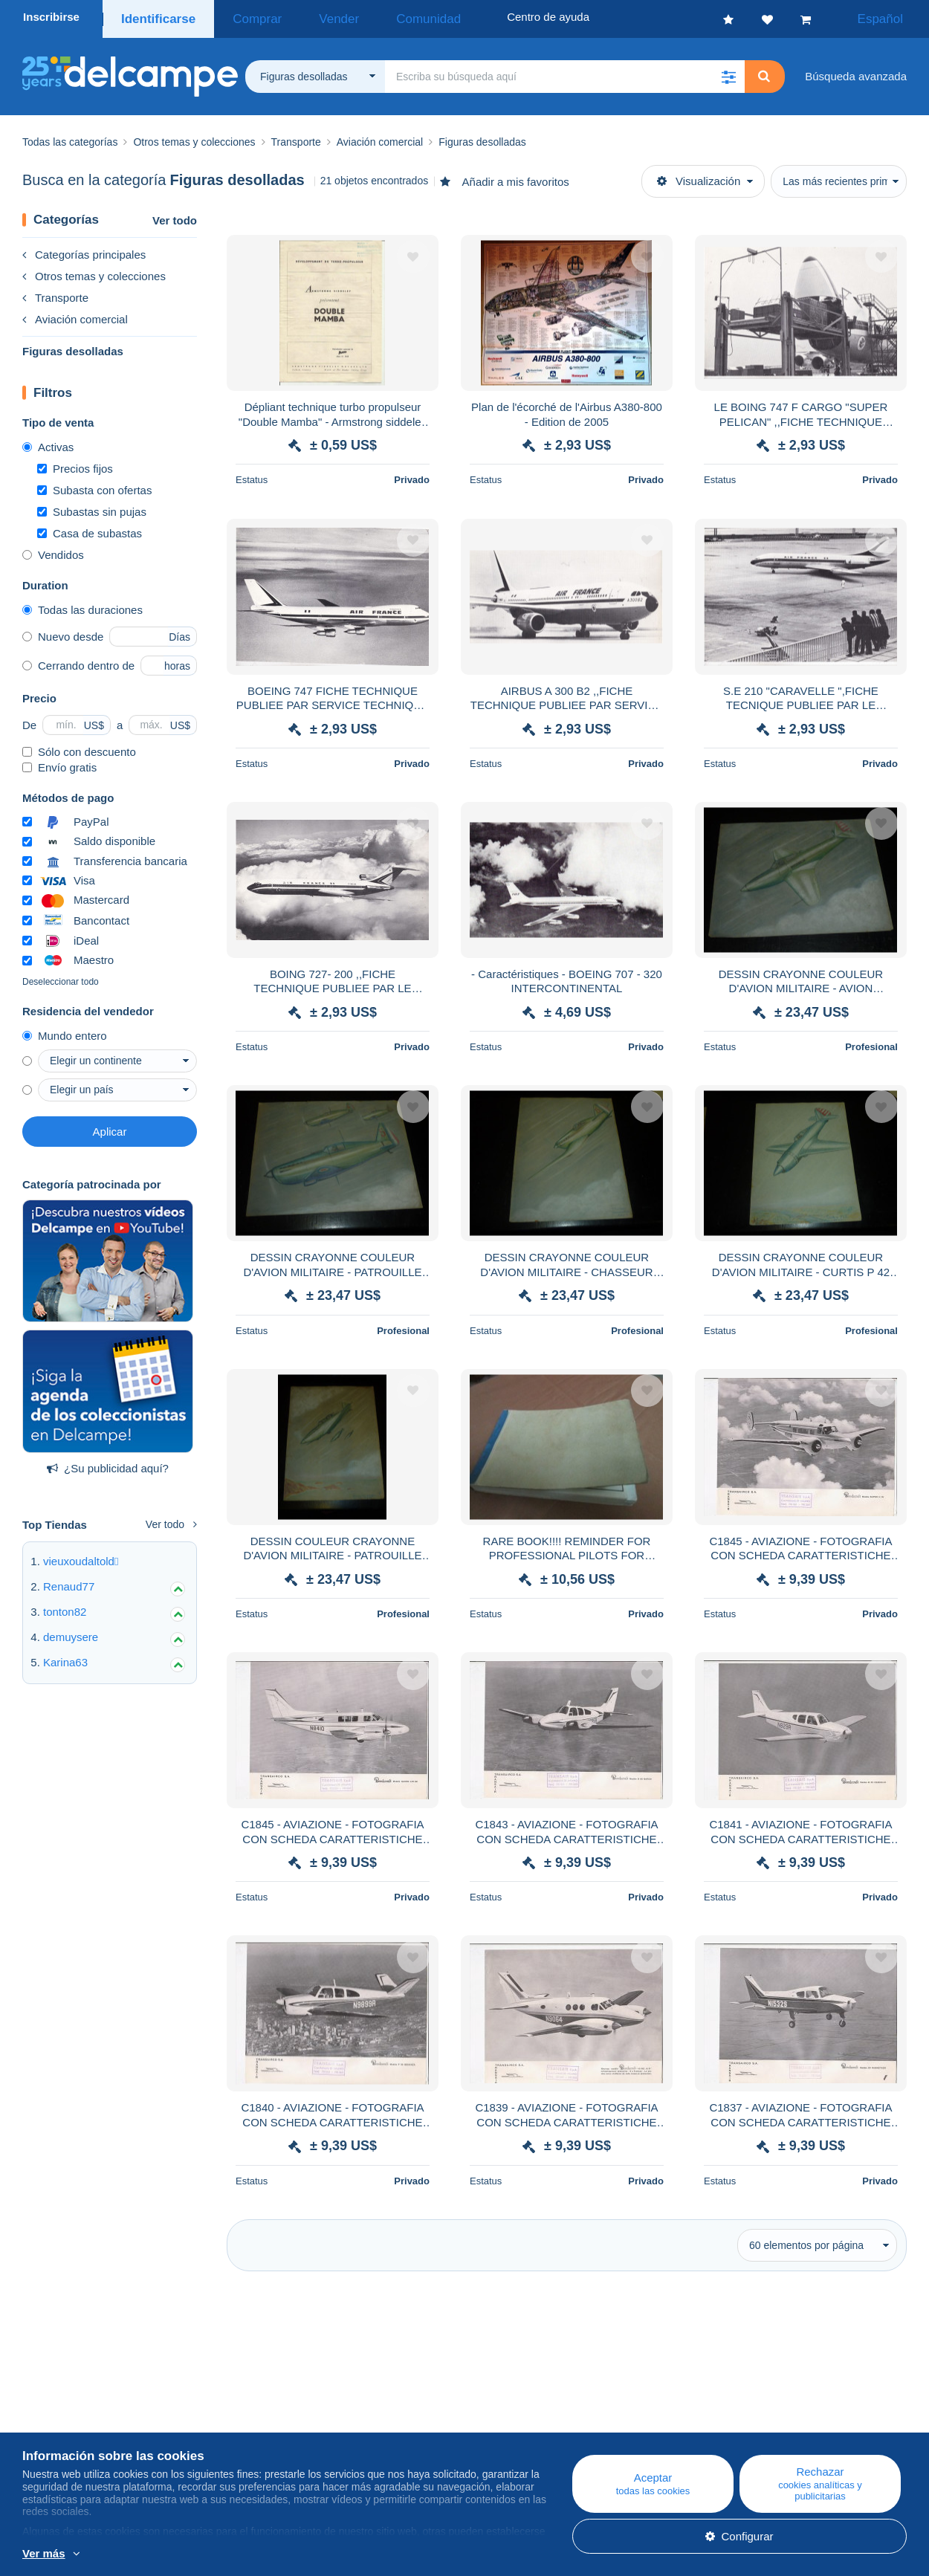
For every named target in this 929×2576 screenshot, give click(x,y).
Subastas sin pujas (91, 507)
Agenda (287, 2418)
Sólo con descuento (79, 747)
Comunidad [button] (381, 16)
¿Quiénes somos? (67, 2400)
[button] (728, 72)
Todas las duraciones (82, 605)
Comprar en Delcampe (569, 2418)
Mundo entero (64, 1031)
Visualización (698, 176)
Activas (48, 442)
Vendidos (53, 550)
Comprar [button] (243, 16)
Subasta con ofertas (94, 485)
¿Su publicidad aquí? (108, 1463)
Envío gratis (59, 763)
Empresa (52, 2418)
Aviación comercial (75, 314)
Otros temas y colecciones (94, 271)
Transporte (55, 293)
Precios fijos (75, 464)
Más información (177, 2554)
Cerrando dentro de (78, 661)
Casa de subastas (89, 528)
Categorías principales (84, 250)
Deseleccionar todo (60, 977)
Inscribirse (51, 16)
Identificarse (155, 16)
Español (890, 16)
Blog (286, 2400)
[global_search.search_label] (565, 72)
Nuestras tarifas (61, 2436)
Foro (279, 2436)
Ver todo (174, 216)
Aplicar (110, 1127)
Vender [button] (309, 16)
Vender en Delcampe (565, 2436)
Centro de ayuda (554, 2400)
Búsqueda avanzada (856, 71)
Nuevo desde (62, 632)
